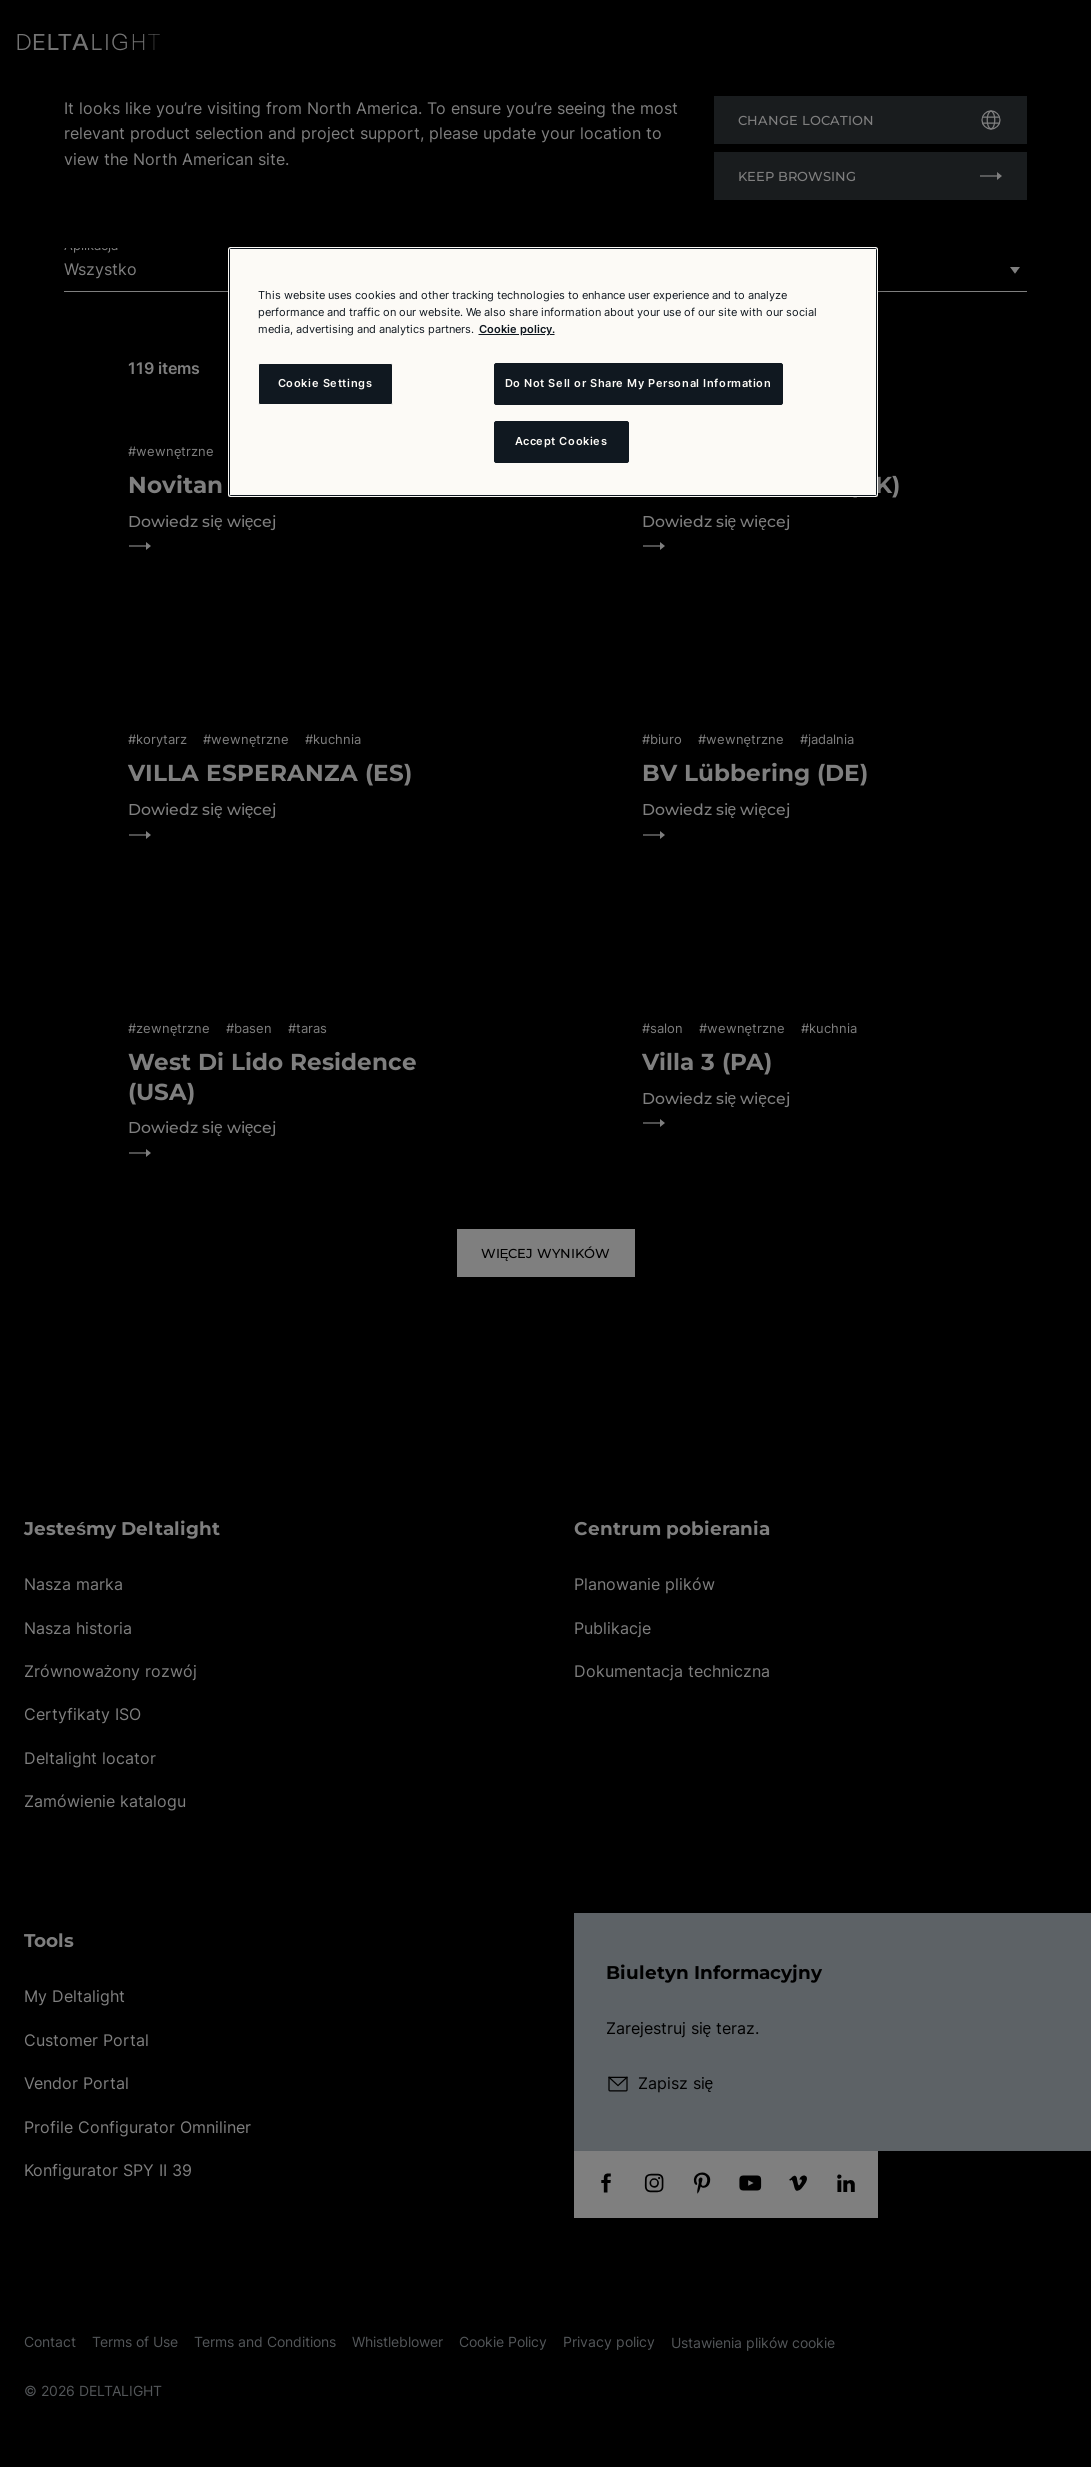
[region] (553, 372)
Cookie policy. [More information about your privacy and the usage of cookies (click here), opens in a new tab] (517, 329)
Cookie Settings (325, 383)
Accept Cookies (561, 441)
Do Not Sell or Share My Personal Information (638, 383)
